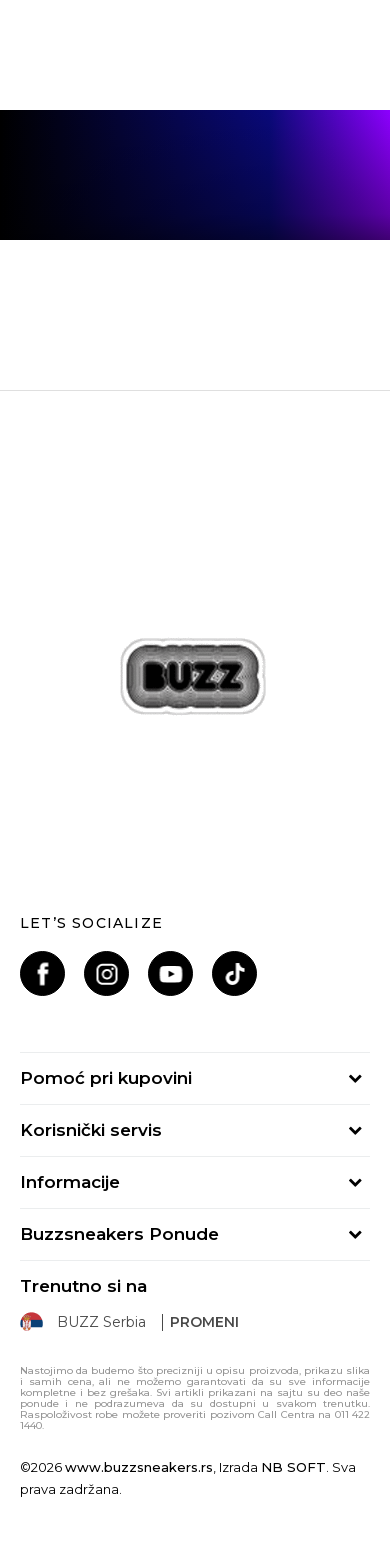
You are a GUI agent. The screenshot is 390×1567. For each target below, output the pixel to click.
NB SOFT (293, 1467)
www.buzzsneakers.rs (139, 1467)
